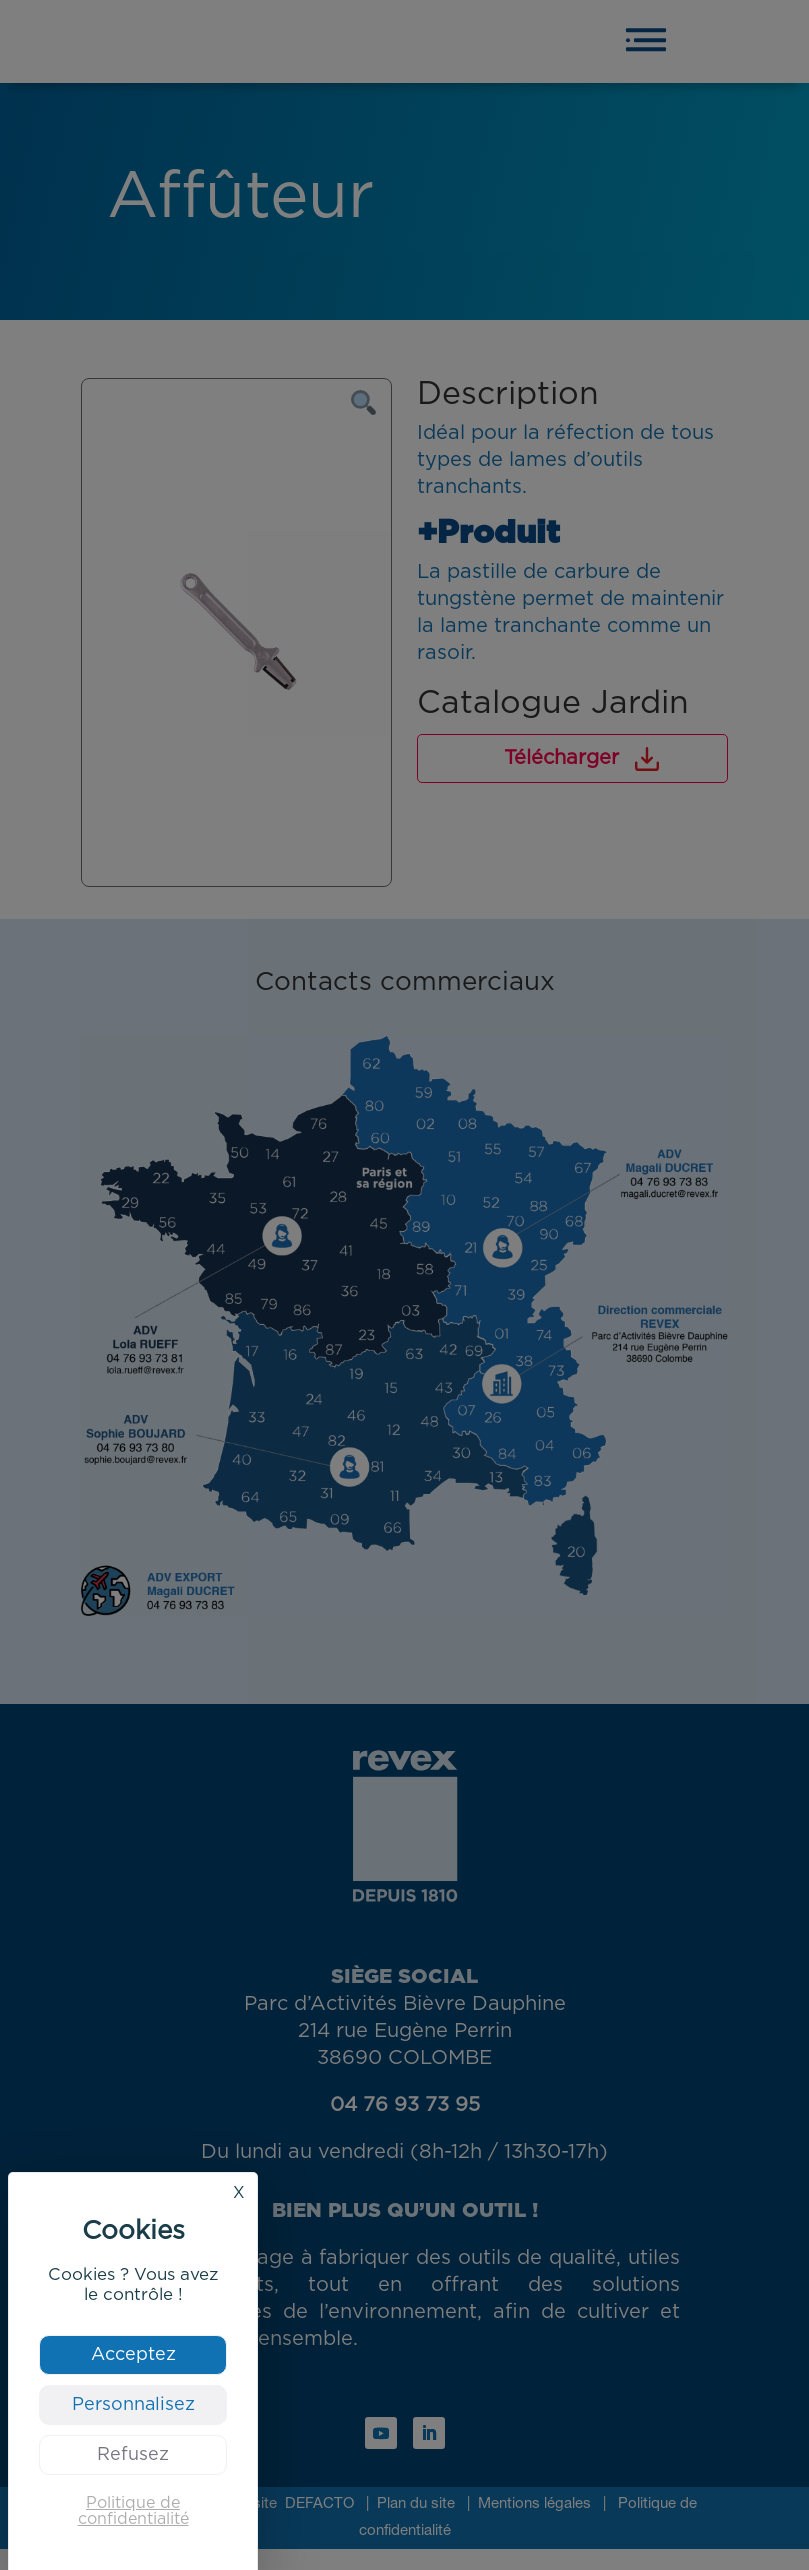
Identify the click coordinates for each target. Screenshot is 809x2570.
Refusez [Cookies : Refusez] (133, 2455)
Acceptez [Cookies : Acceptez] (133, 2355)
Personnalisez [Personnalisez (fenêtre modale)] (133, 2405)
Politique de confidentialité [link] (133, 2511)
